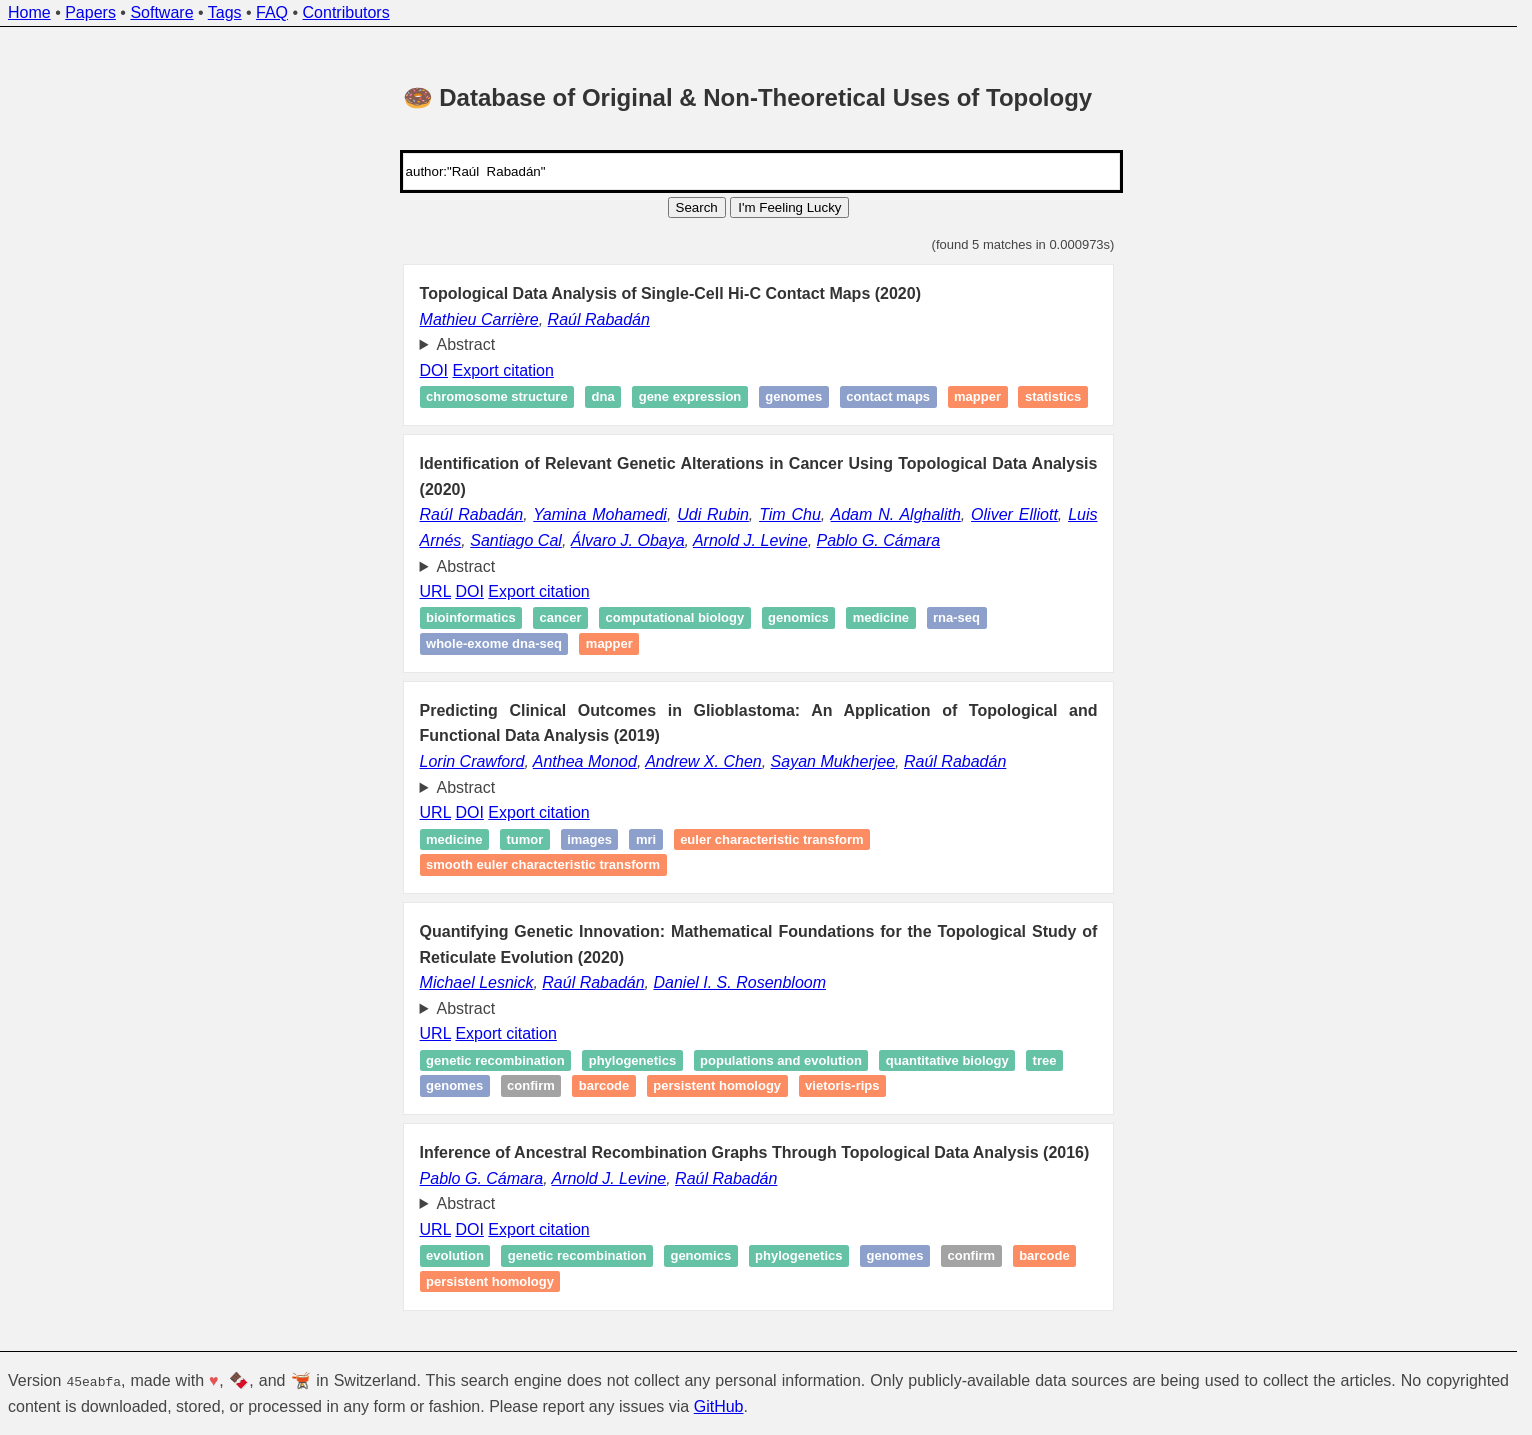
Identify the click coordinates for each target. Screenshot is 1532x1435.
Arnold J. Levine (750, 540)
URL (435, 591)
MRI (646, 839)
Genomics (798, 618)
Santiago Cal (516, 540)
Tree (1045, 1060)
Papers (90, 12)
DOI (434, 370)
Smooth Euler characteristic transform (543, 864)
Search (697, 207)
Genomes (793, 397)
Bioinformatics (471, 618)
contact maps (888, 397)
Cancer (561, 618)
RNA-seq (956, 618)
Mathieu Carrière (479, 319)
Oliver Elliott (1014, 514)
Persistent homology (717, 1086)
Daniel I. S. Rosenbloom (739, 982)
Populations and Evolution (781, 1060)
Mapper (977, 397)
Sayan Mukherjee (833, 761)
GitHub (719, 1405)
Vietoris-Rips (842, 1086)
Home (29, 12)
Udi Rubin (713, 514)
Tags (225, 12)
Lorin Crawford (472, 761)
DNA (603, 397)
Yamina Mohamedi (600, 514)
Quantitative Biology (947, 1060)
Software (161, 12)
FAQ (272, 12)
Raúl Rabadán (599, 319)
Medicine (881, 618)
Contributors (346, 12)
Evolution (455, 1256)
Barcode (604, 1086)
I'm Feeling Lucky (789, 207)
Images (589, 839)
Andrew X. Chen (703, 761)
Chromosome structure (497, 397)
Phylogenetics (632, 1060)
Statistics (1053, 397)
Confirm (531, 1086)
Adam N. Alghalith (896, 514)
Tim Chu (790, 514)
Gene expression (690, 397)
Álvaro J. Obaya (628, 540)
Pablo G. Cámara (879, 540)
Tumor (524, 839)
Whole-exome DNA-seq (494, 643)
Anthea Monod (585, 761)
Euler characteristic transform (772, 839)
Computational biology (674, 618)
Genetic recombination (495, 1060)
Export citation (502, 370)
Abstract (466, 344)
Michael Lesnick (477, 982)
